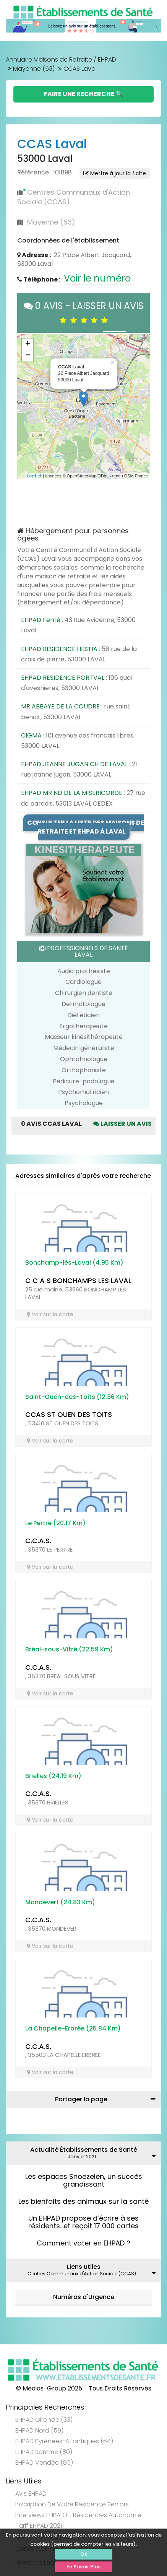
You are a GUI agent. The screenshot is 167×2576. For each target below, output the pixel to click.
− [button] (27, 355)
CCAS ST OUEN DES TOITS (68, 1414)
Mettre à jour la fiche (114, 173)
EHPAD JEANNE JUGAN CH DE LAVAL (74, 764)
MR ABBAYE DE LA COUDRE (60, 706)
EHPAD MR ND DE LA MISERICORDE (71, 792)
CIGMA (31, 735)
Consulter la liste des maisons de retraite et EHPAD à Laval (85, 827)
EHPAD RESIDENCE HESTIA (59, 649)
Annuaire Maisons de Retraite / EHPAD (61, 59)
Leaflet (34, 476)
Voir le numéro (97, 278)
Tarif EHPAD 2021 (38, 2525)
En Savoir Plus (83, 2566)
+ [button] (27, 344)
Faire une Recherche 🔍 (83, 94)
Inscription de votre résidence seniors (72, 2504)
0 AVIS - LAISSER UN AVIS (84, 313)
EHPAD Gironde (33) (44, 2419)
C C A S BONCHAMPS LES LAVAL (78, 1280)
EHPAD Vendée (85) (44, 2462)
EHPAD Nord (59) (39, 2430)
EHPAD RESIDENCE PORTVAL (62, 677)
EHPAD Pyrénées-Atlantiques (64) (64, 2441)
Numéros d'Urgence (83, 2297)
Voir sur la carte (50, 1314)
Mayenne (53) (34, 68)
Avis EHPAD (31, 2493)
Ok (83, 2554)
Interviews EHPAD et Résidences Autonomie (78, 2515)
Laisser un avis (122, 1123)
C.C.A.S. (38, 1540)
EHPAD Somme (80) (43, 2451)
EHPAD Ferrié (40, 620)
